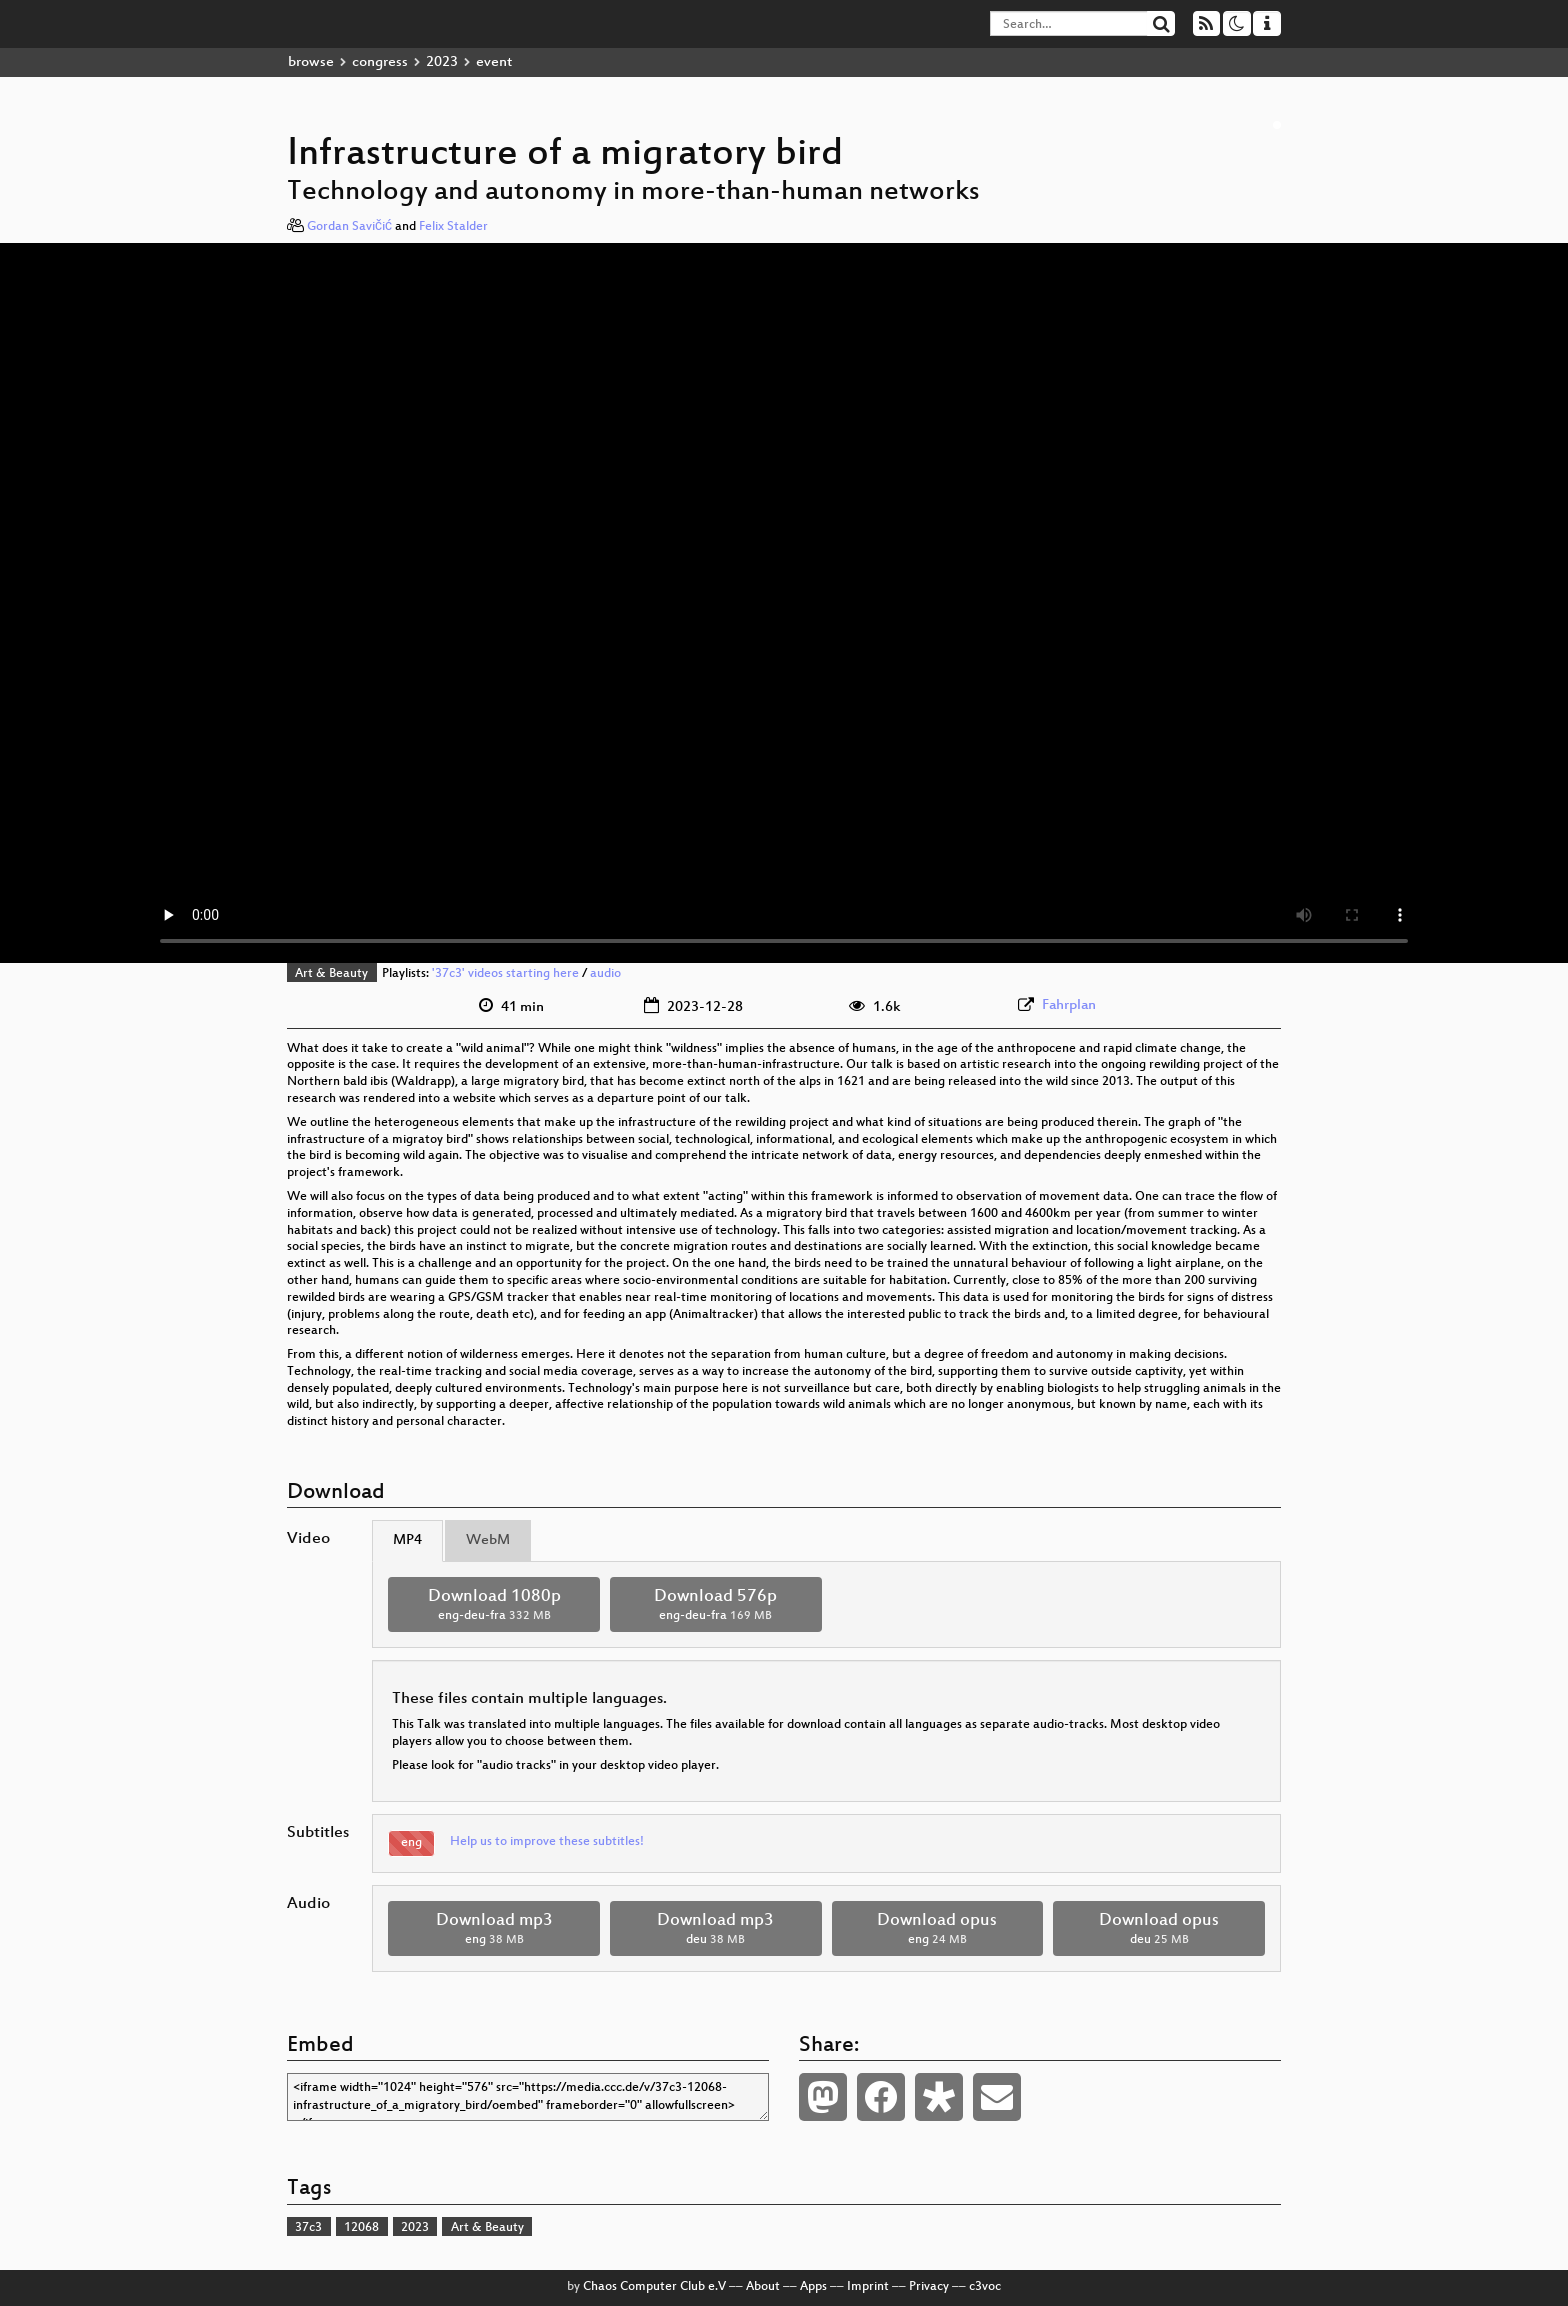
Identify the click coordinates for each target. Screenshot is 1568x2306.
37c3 (308, 2228)
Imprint (868, 2287)
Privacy (929, 2287)
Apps (813, 2287)
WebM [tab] (488, 1540)
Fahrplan (1069, 1005)
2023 (442, 62)
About (763, 2287)
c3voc (985, 2287)
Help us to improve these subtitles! (547, 1842)
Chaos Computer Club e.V (654, 2287)
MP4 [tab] (407, 1540)
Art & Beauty (331, 974)
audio (605, 974)
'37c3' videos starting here (505, 974)
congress (380, 62)
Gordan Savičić (349, 227)
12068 (361, 2228)
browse (311, 62)
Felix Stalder (453, 227)
